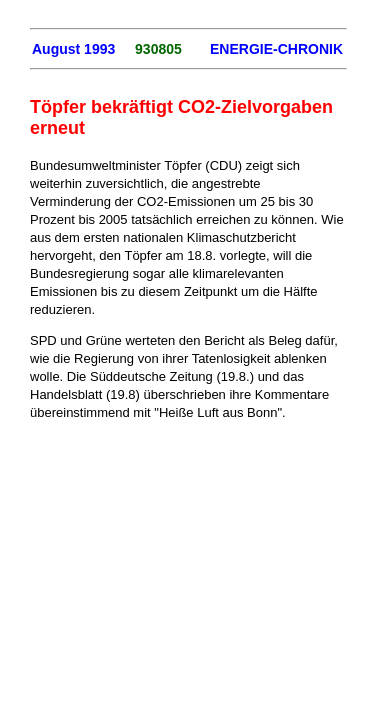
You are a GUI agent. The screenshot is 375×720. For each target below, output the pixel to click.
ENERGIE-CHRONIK (276, 49)
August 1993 (73, 49)
